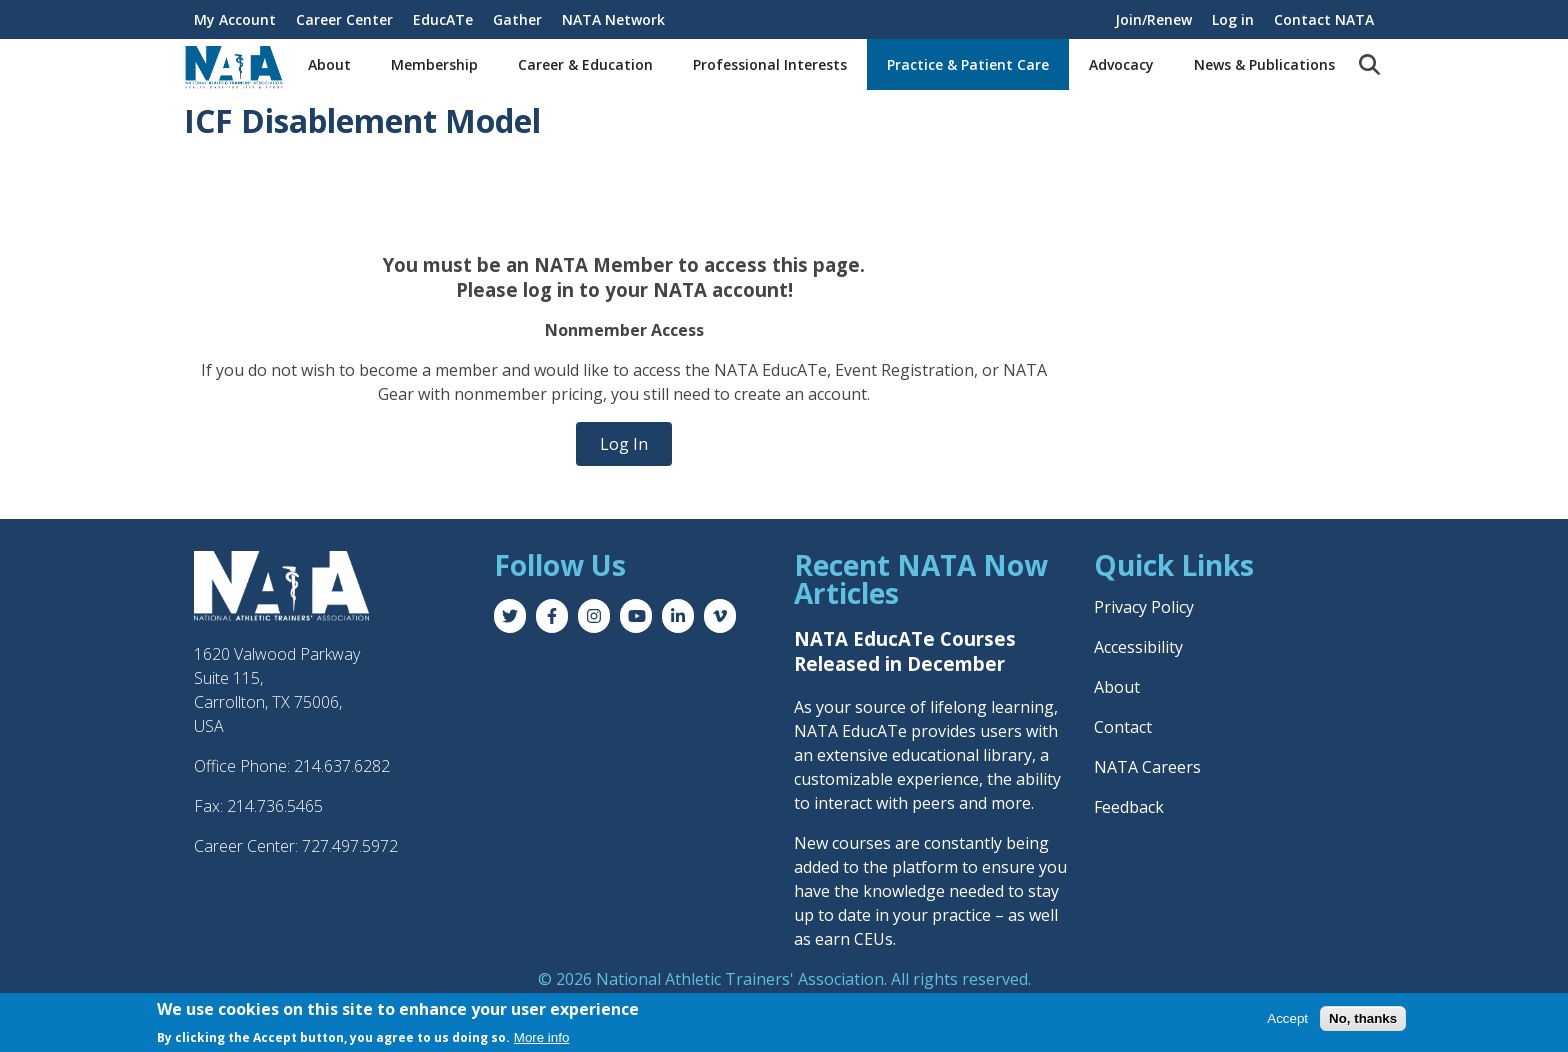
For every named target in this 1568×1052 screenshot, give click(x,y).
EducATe (443, 19)
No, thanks (1363, 1019)
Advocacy (1121, 64)
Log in (1233, 19)
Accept (1287, 1019)
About (329, 64)
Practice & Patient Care (968, 64)
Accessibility (1138, 647)
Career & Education (585, 64)
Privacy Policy (1144, 607)
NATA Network (613, 19)
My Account (235, 19)
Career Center (344, 19)
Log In (624, 444)
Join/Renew (1153, 19)
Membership (434, 64)
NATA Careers (1147, 767)
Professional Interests (770, 64)
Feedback (1129, 807)
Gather (517, 19)
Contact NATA (1324, 19)
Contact (1123, 727)
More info (542, 1038)
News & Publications (1264, 64)
